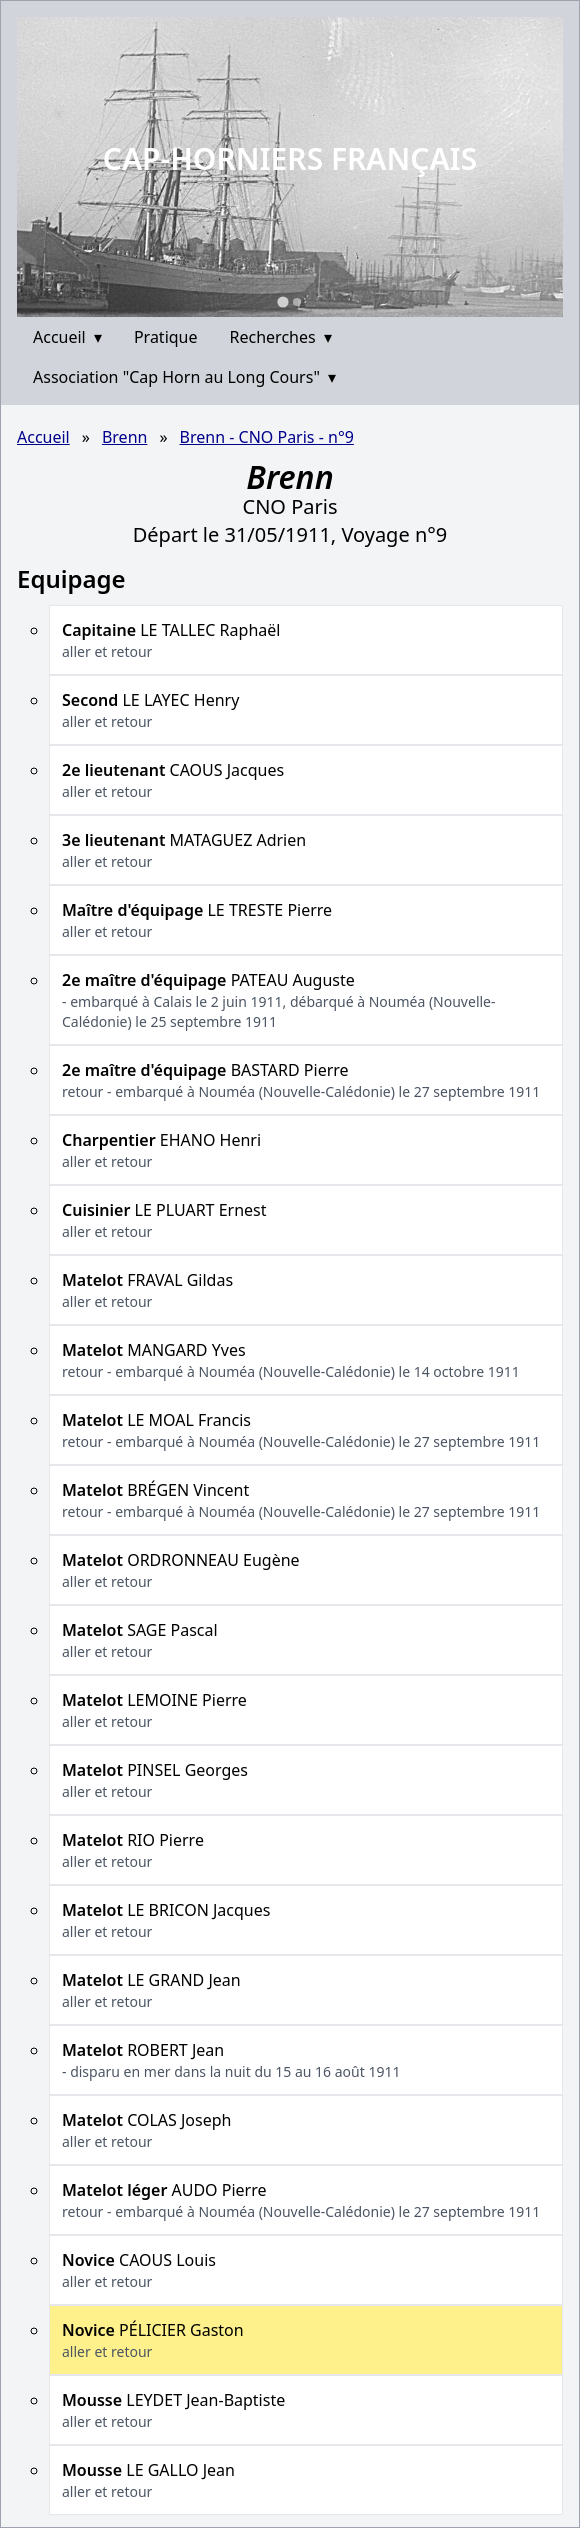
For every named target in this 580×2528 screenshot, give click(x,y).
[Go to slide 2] (297, 302)
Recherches (281, 337)
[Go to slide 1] (282, 301)
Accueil (67, 337)
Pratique (166, 337)
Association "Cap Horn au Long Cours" (184, 377)
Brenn (125, 437)
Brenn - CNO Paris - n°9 (267, 437)
